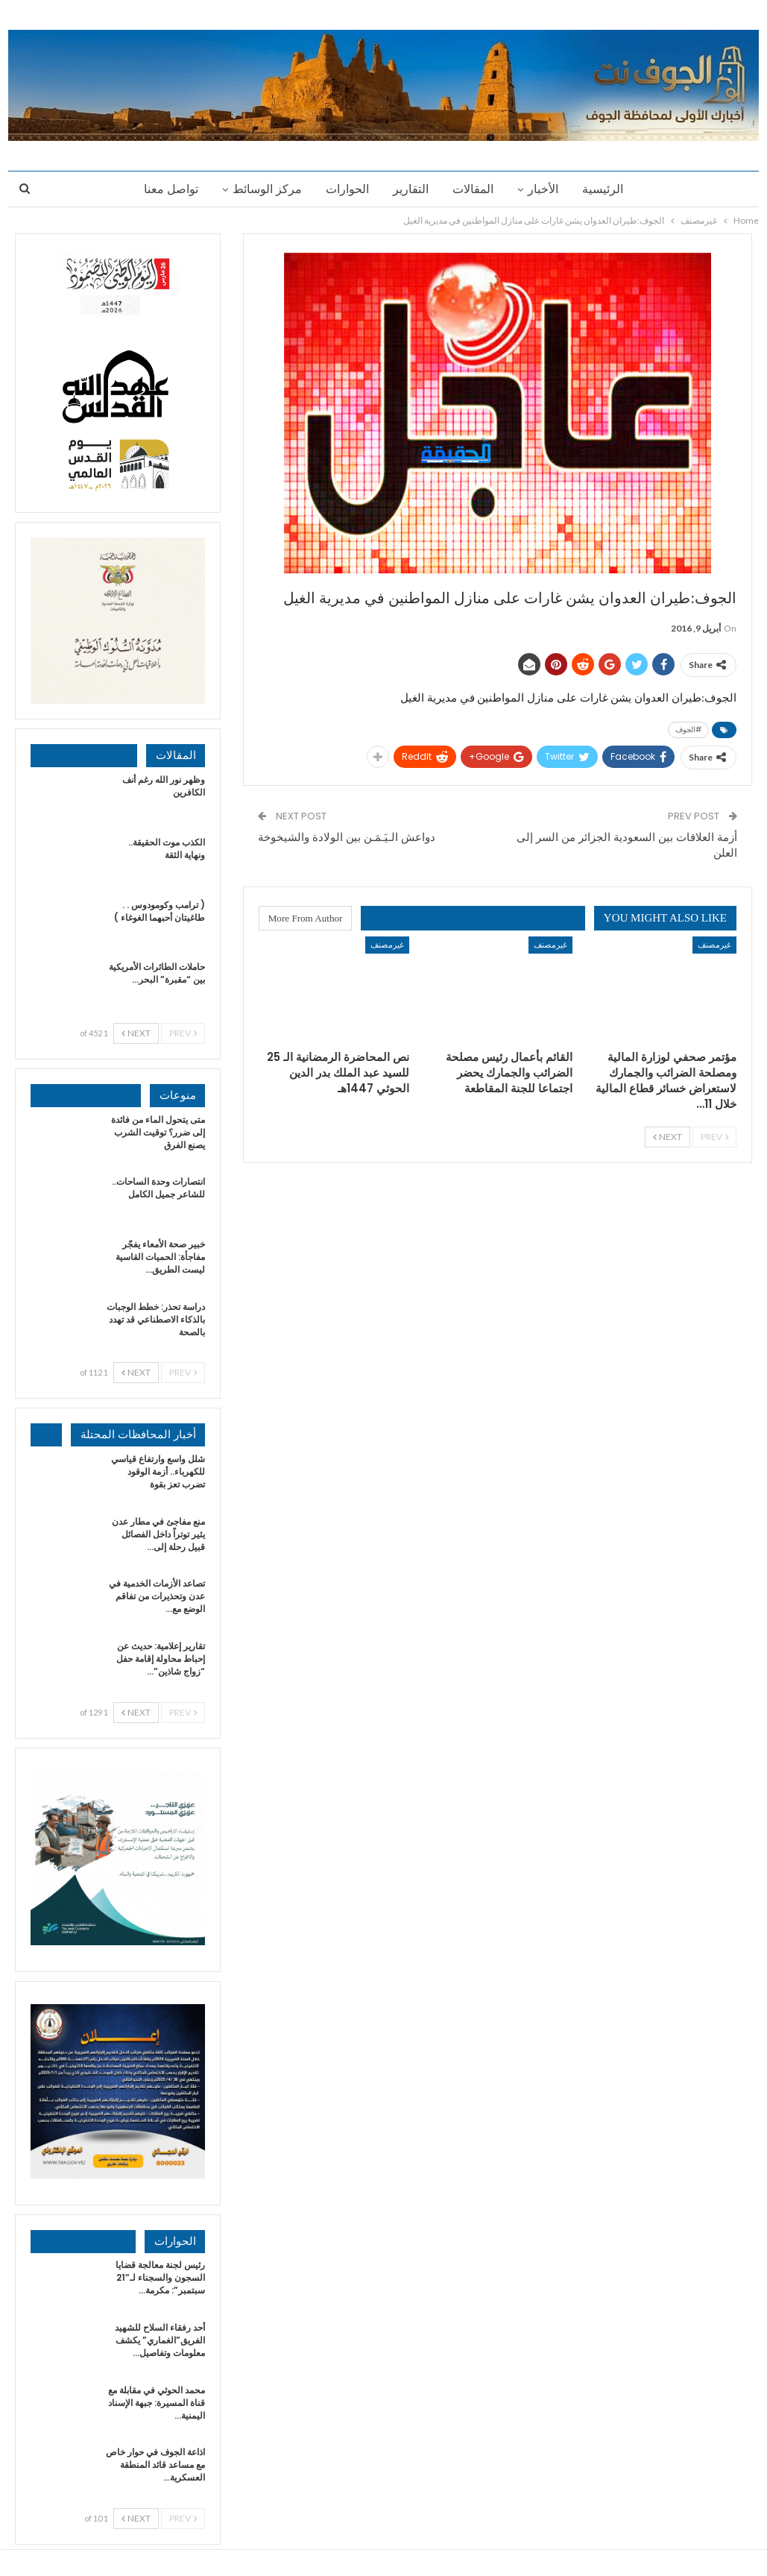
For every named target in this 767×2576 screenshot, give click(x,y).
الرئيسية (609, 189)
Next (667, 1136)
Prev (714, 1136)
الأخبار (547, 189)
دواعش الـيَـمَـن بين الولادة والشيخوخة (346, 837)
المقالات (475, 189)
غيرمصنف (714, 944)
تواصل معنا (164, 189)
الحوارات (345, 189)
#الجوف (688, 729)
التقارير (411, 189)
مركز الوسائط (262, 189)
